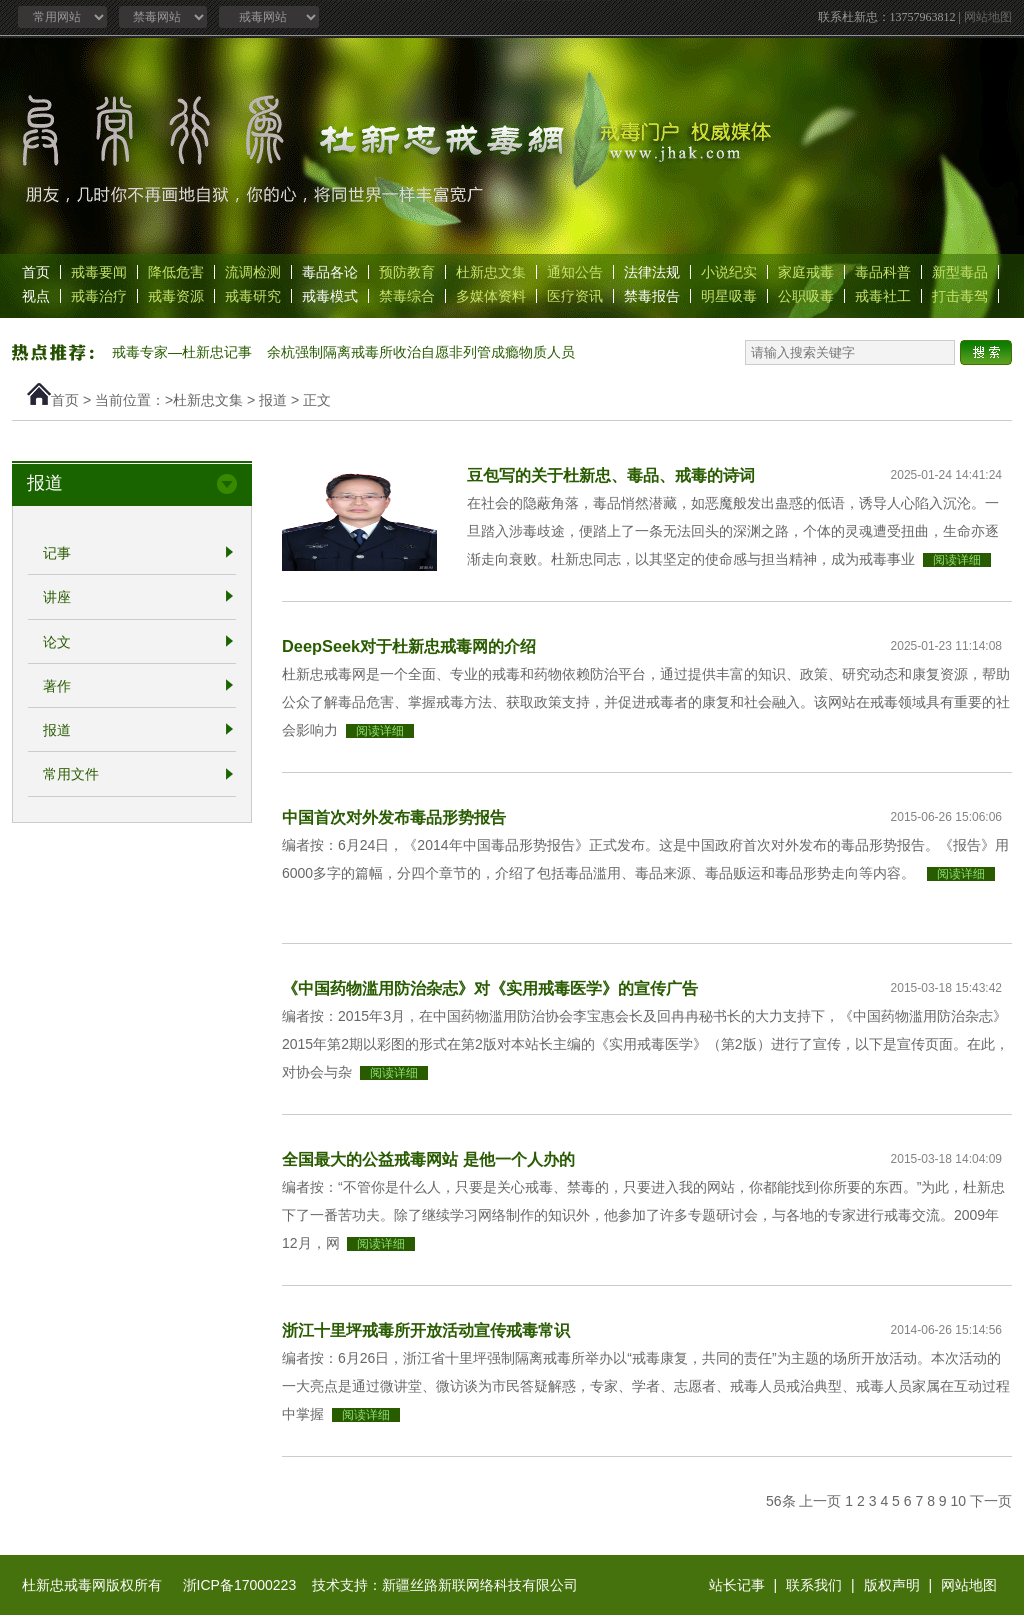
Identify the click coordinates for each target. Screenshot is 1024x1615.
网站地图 (988, 17)
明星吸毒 (729, 296)
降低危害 (176, 272)
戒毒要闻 (99, 272)
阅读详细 (957, 560)
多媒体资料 (491, 296)
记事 (57, 553)
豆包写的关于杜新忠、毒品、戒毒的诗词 (611, 475)
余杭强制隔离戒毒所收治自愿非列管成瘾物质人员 (421, 352)
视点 (36, 296)
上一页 (820, 1501)
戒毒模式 (330, 296)
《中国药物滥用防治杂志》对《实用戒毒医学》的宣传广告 (490, 988)
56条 (781, 1501)
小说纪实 (729, 272)
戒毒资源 (176, 296)
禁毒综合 (407, 296)
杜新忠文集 (491, 272)
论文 (57, 642)
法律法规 (652, 272)
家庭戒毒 (806, 272)
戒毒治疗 (99, 296)
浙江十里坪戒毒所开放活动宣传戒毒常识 (426, 1330)
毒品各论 (330, 272)
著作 (57, 686)
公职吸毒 (806, 296)
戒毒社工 (883, 296)
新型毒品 (960, 272)
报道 (273, 400)
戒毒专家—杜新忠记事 (182, 352)
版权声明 (892, 1585)
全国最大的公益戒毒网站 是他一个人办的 (428, 1159)
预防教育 (407, 272)
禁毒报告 (652, 296)
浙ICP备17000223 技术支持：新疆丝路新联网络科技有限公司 (380, 1585)
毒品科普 (883, 272)
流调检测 (253, 272)
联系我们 (814, 1585)
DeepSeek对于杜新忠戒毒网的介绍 (409, 646)
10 (959, 1501)
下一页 (991, 1501)
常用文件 (71, 775)
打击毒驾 (960, 296)
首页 (36, 272)
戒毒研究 (253, 296)
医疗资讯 (575, 296)
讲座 (57, 598)
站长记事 (737, 1585)
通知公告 (575, 272)
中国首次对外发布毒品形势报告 (394, 817)
